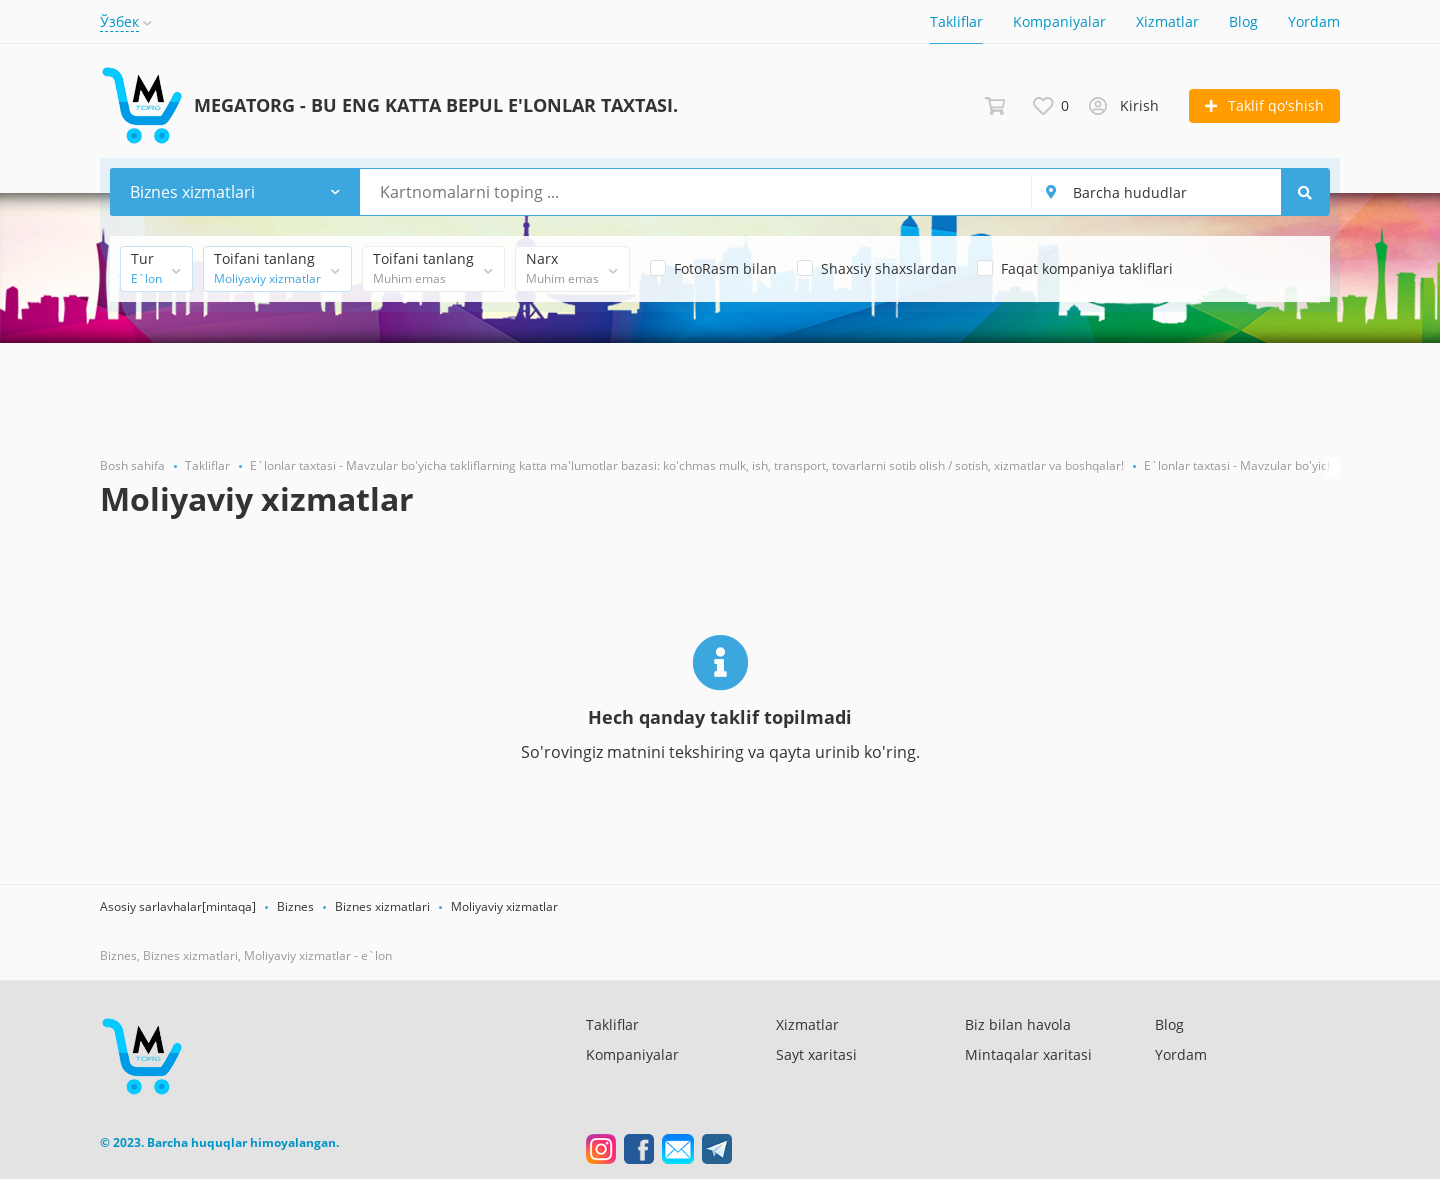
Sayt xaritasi (816, 1054)
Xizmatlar (1167, 21)
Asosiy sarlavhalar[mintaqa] (178, 906)
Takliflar (956, 21)
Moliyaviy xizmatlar (504, 906)
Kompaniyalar (1059, 21)
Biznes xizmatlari (382, 906)
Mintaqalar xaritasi (1028, 1054)
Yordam (1314, 21)
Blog (1243, 21)
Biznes (295, 906)
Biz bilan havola (1018, 1024)
